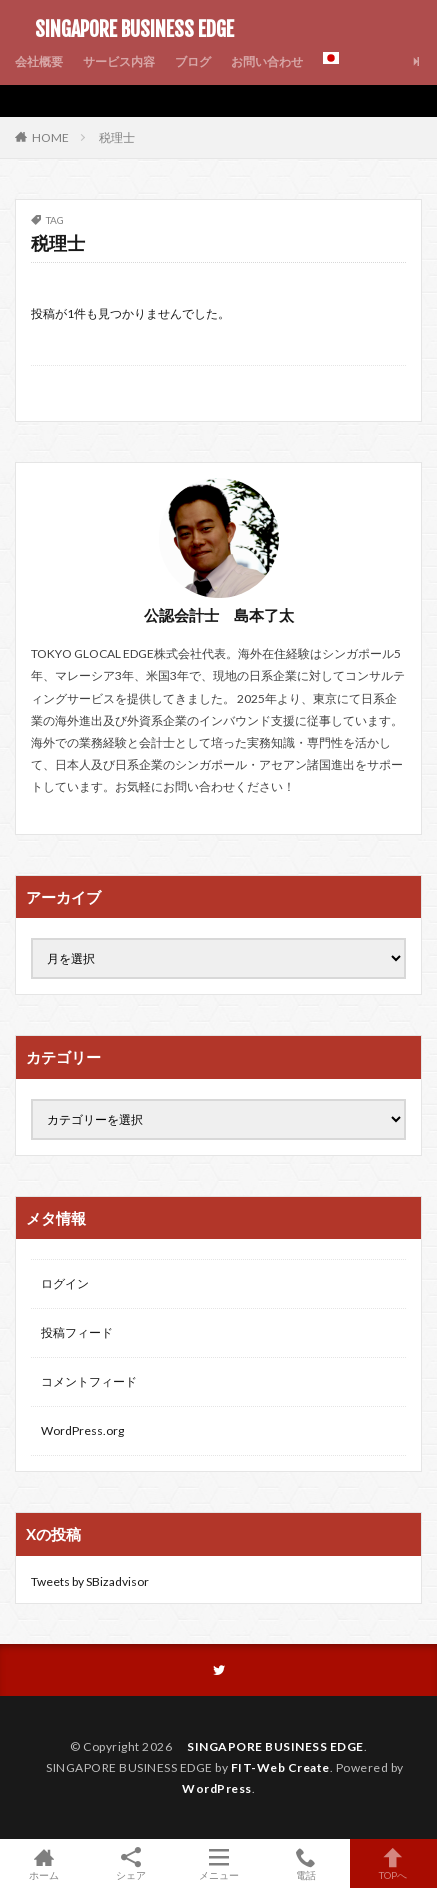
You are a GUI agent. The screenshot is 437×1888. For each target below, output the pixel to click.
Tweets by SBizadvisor (90, 1581)
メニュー (218, 1863)
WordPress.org (82, 1430)
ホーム (43, 1863)
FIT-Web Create (280, 1767)
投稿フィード (77, 1332)
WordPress (217, 1788)
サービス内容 (119, 61)
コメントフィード (89, 1381)
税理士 (117, 137)
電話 (305, 1863)
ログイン (65, 1283)
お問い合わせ (267, 61)
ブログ (193, 61)
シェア (130, 1864)
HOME (50, 137)
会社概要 (39, 61)
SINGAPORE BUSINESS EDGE (124, 30)
